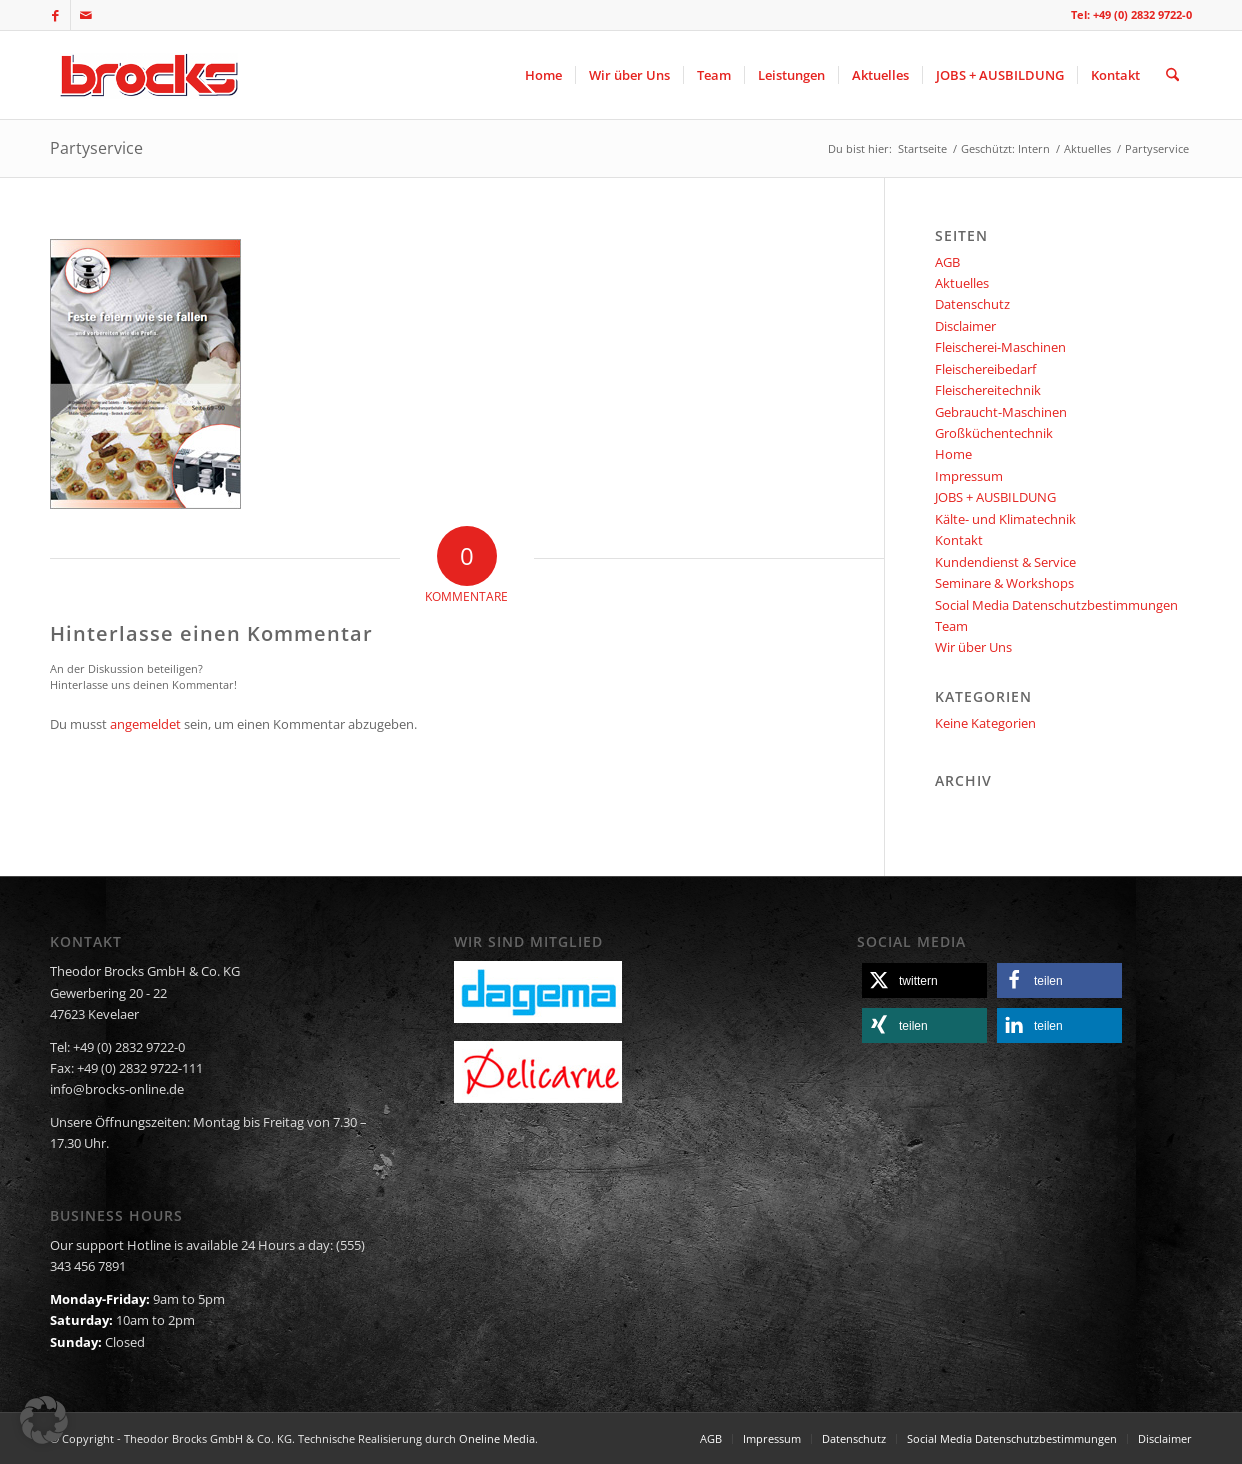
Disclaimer (965, 326)
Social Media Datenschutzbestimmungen (1056, 605)
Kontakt (959, 540)
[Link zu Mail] (86, 15)
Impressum (969, 476)
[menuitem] (543, 75)
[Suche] (1172, 75)
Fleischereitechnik (988, 390)
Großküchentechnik (994, 433)
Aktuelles (962, 283)
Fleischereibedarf (985, 369)
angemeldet (145, 724)
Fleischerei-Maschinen (1000, 347)
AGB (947, 262)
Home (953, 454)
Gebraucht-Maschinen (1001, 412)
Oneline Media (497, 1438)
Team (951, 626)
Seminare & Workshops (1004, 583)
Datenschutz (972, 304)
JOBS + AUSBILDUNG (995, 497)
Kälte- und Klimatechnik (1005, 519)
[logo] (146, 75)
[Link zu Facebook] (55, 15)
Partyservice (96, 148)
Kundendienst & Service (1005, 562)
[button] (924, 980)
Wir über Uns (973, 647)
